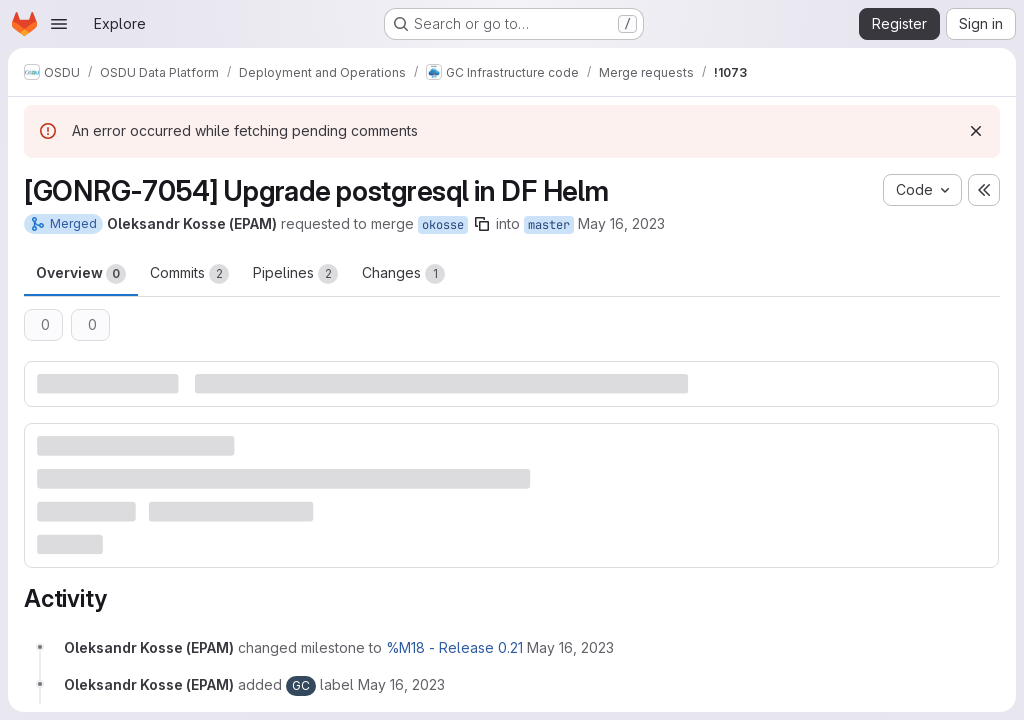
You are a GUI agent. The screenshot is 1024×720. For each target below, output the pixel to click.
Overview (81, 274)
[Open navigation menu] (59, 24)
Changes (403, 274)
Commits (189, 274)
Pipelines (295, 274)
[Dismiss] (976, 131)
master (549, 225)
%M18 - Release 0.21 (454, 647)
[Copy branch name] (482, 224)
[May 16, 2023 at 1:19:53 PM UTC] (570, 647)
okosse (443, 225)
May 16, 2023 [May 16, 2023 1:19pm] (621, 223)
